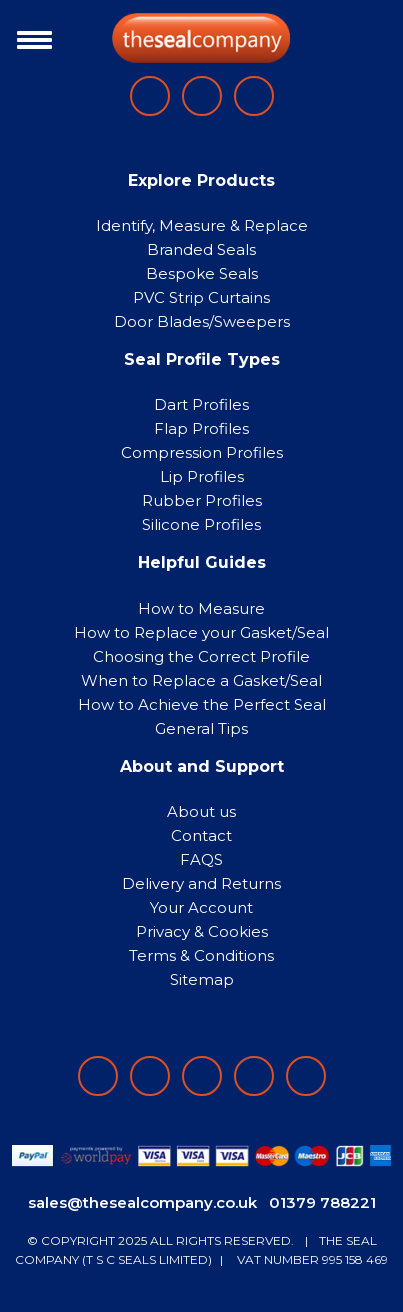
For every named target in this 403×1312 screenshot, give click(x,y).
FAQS (201, 859)
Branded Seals (201, 249)
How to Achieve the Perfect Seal (202, 704)
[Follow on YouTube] (306, 1076)
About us (201, 811)
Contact (201, 835)
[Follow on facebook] (98, 1076)
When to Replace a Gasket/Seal (201, 680)
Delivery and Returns (201, 883)
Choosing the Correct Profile (201, 656)
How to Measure (201, 608)
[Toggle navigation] (29, 38)
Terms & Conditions (201, 955)
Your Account (201, 907)
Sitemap (202, 979)
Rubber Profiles (202, 500)
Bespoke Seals (202, 273)
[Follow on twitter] (254, 1076)
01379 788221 (322, 1202)
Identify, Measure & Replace (202, 225)
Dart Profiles (201, 404)
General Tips (201, 728)
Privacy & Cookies (202, 931)
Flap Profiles (201, 428)
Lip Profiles (202, 476)
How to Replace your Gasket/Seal (201, 632)
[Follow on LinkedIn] (150, 1076)
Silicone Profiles (201, 524)
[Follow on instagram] (202, 1076)
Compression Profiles (202, 452)
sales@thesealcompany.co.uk (142, 1202)
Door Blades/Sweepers (202, 321)
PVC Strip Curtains (201, 297)
